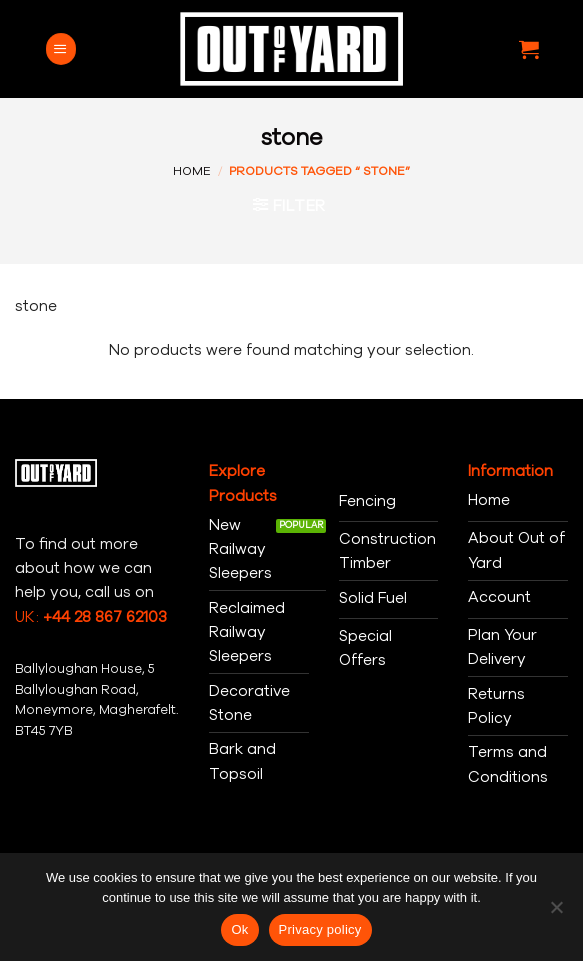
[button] (61, 48)
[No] (556, 913)
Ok (239, 929)
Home (192, 171)
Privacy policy (320, 929)
